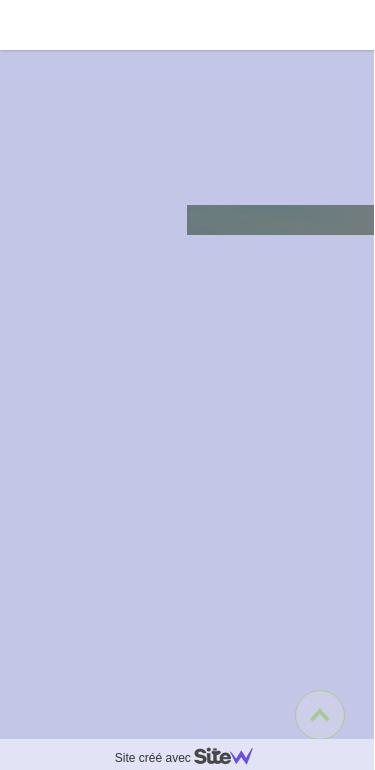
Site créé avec (192, 758)
